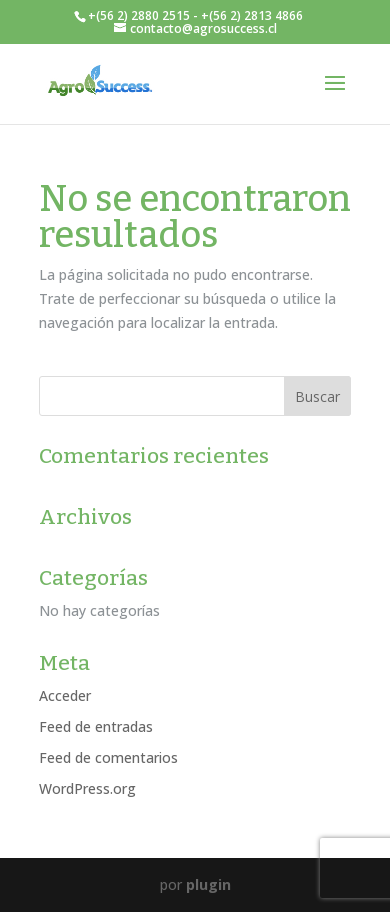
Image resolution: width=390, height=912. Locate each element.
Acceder (65, 695)
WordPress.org (87, 788)
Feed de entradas (96, 726)
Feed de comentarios (108, 757)
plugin (208, 884)
